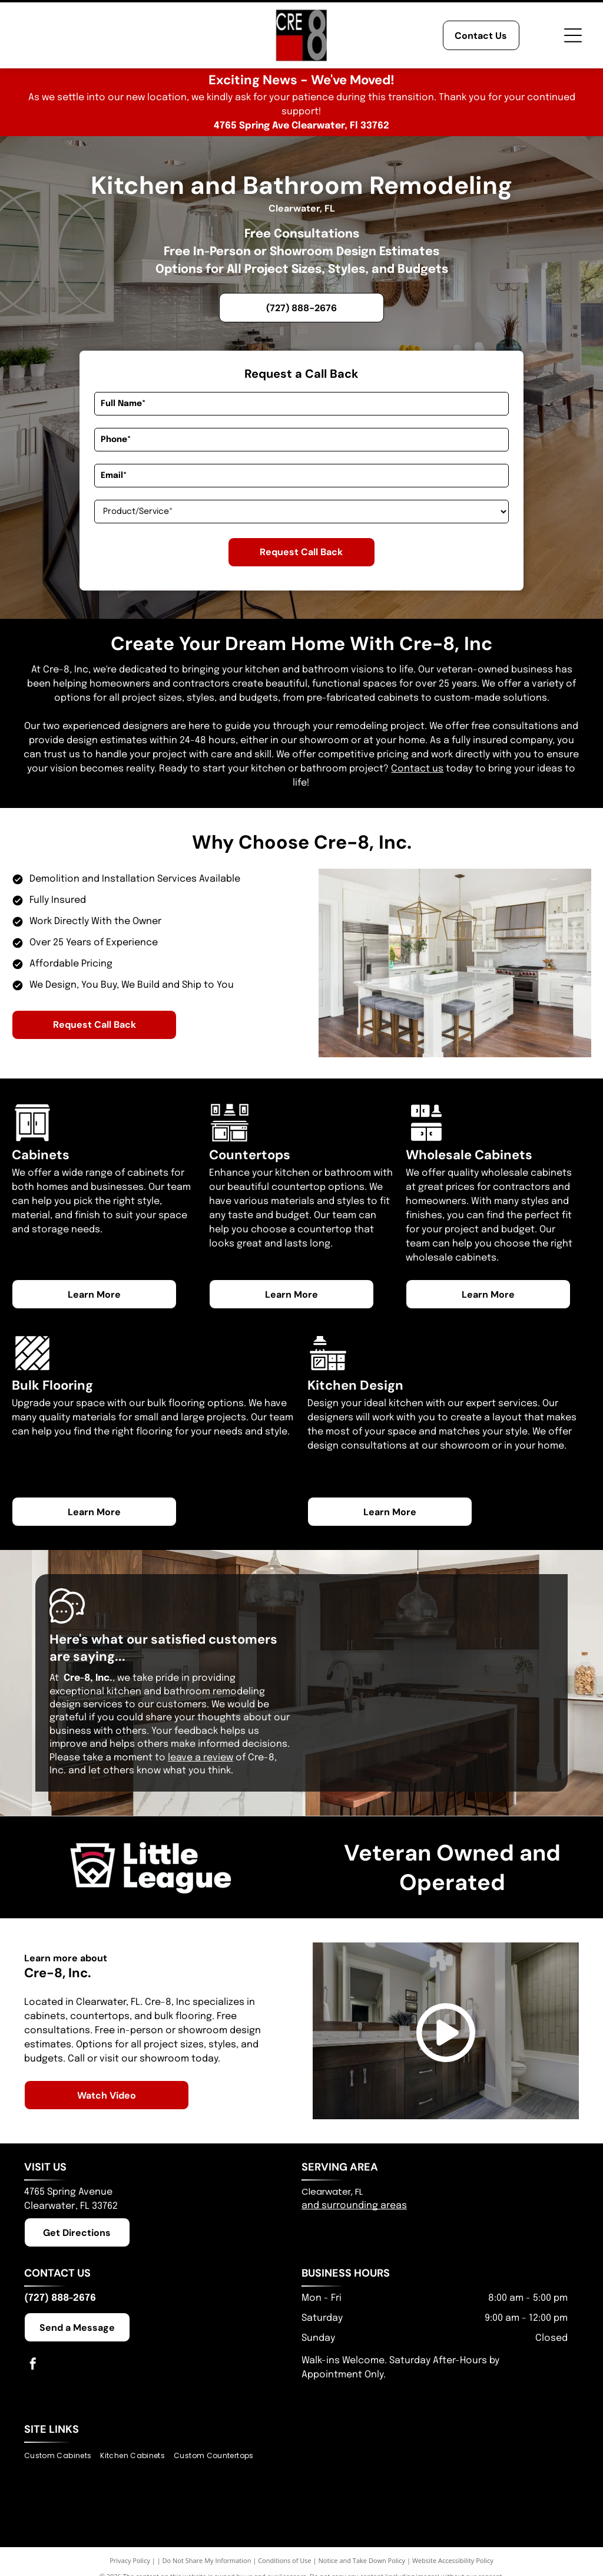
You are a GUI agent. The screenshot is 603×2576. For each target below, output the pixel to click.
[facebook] (33, 2365)
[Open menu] (573, 35)
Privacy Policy (130, 2560)
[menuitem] (62, 2455)
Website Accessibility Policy (452, 2560)
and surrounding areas (354, 2206)
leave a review (200, 1758)
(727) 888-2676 (60, 2298)
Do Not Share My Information (207, 2560)
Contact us (417, 769)
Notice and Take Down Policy (362, 2560)
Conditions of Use (285, 2560)
